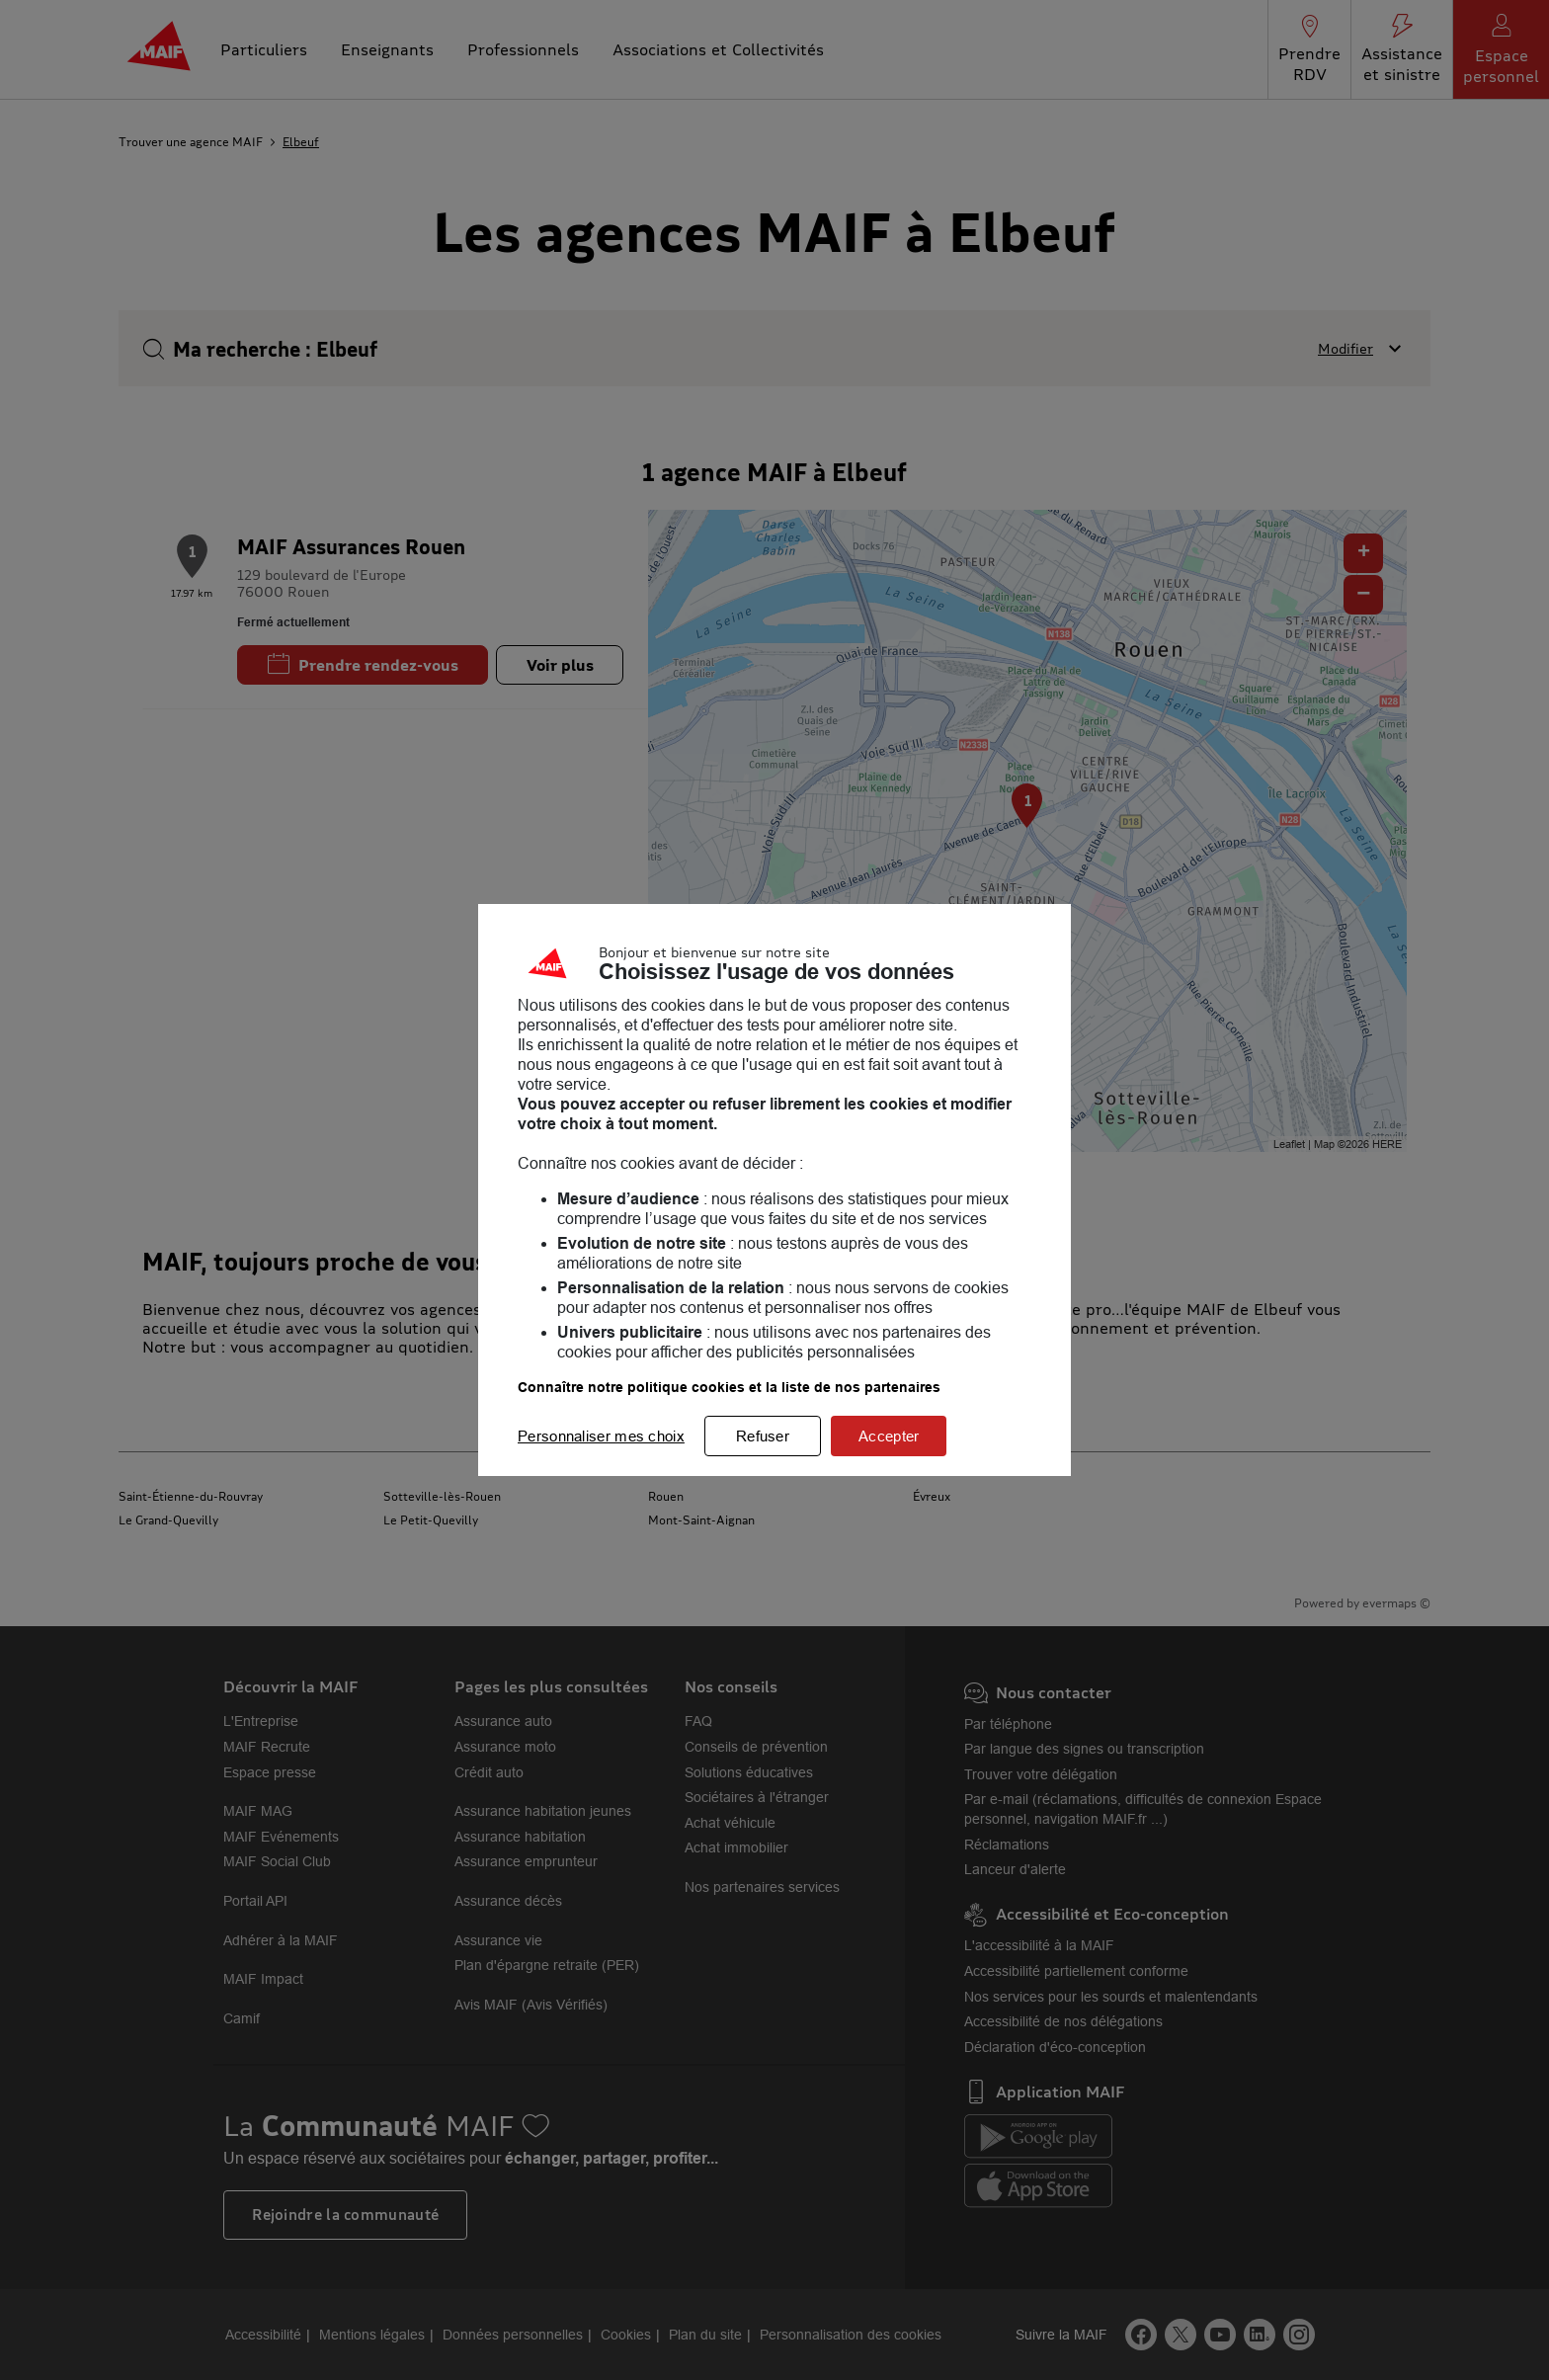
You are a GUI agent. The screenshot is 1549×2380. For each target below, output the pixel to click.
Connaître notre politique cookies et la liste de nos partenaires (729, 1387)
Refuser (762, 1436)
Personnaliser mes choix (601, 1436)
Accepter (888, 1436)
